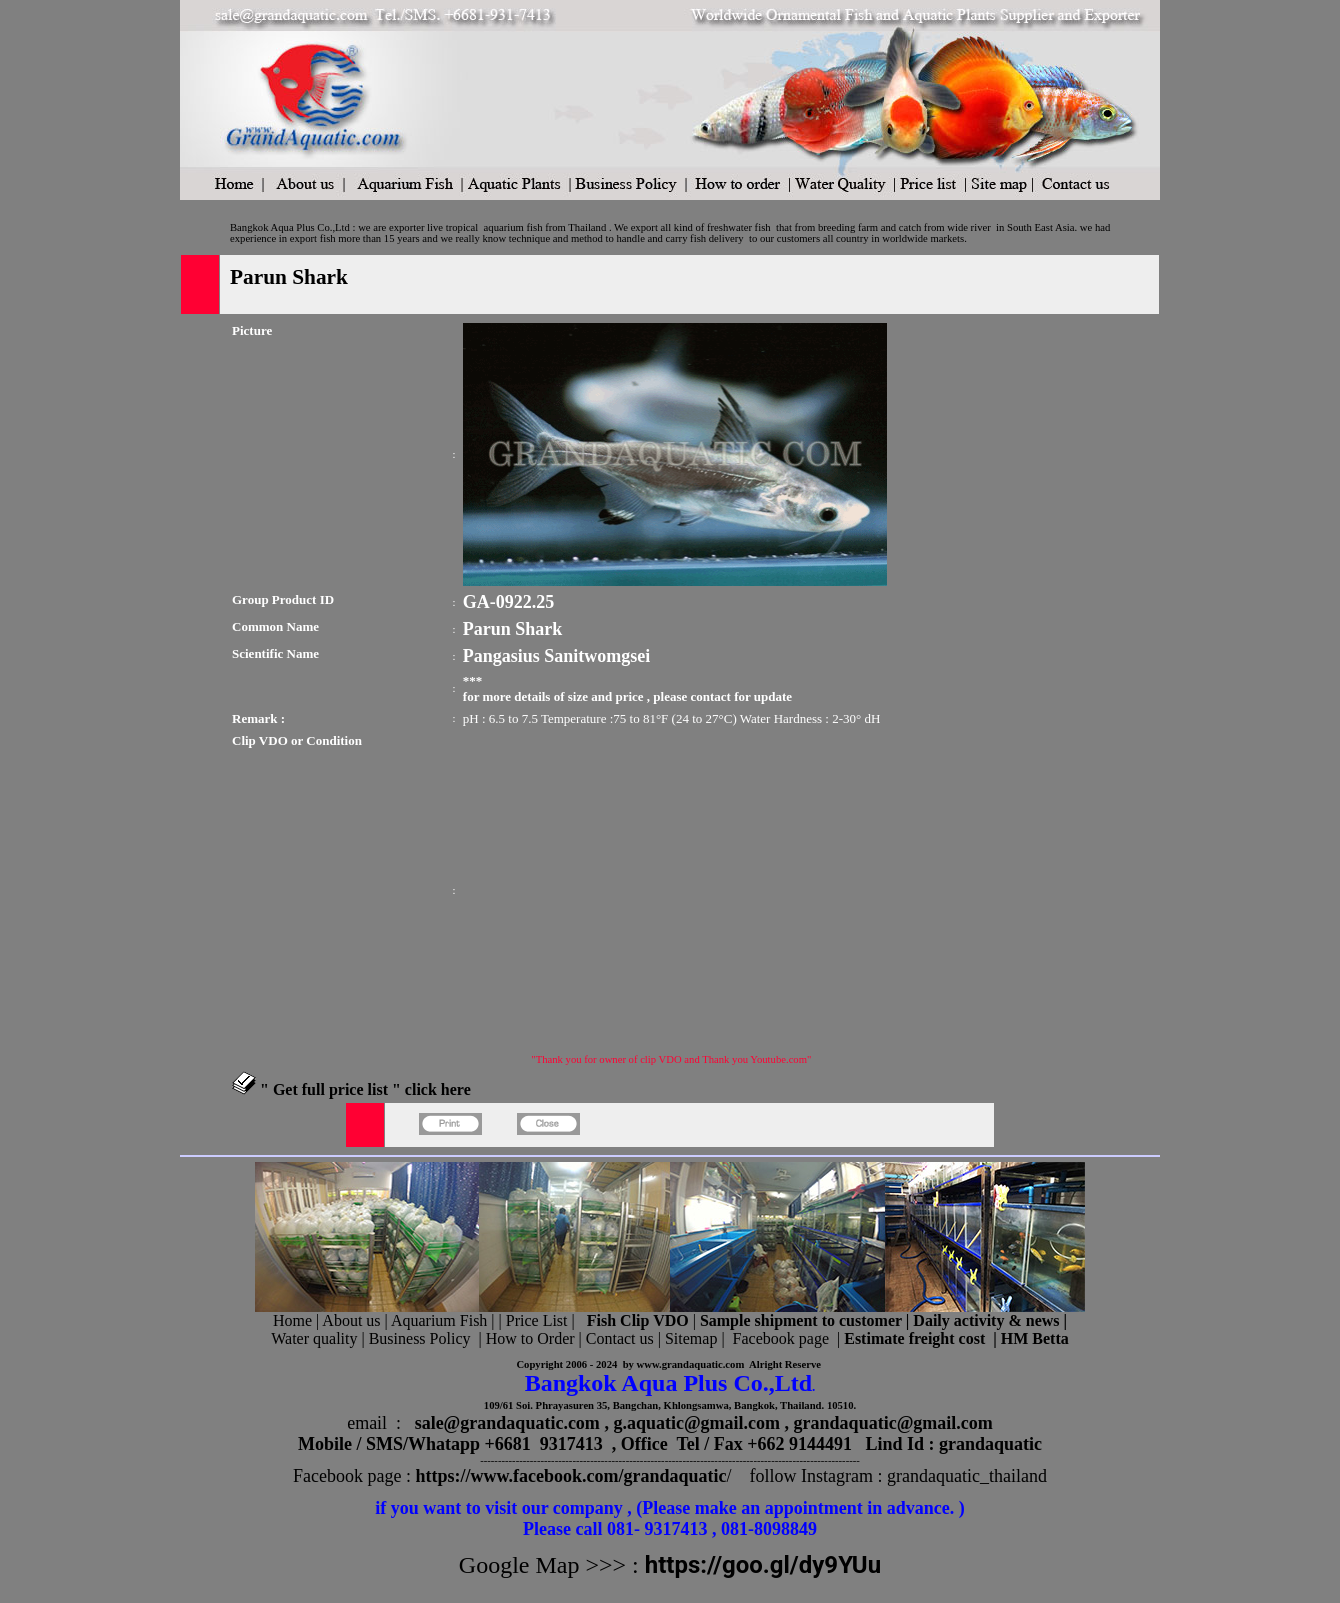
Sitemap (691, 1338)
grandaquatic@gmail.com (893, 1423)
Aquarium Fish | (445, 1320)
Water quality (314, 1338)
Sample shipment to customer (801, 1320)
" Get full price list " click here (365, 1089)
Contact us (620, 1338)
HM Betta (1035, 1338)
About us (351, 1320)
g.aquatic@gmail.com (696, 1423)
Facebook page (781, 1338)
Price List (539, 1320)
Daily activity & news (986, 1320)
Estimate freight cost (914, 1338)
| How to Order (524, 1338)
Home (292, 1320)
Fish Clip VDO (638, 1320)
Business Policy (420, 1338)
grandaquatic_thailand (967, 1476)
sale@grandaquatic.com (507, 1423)
